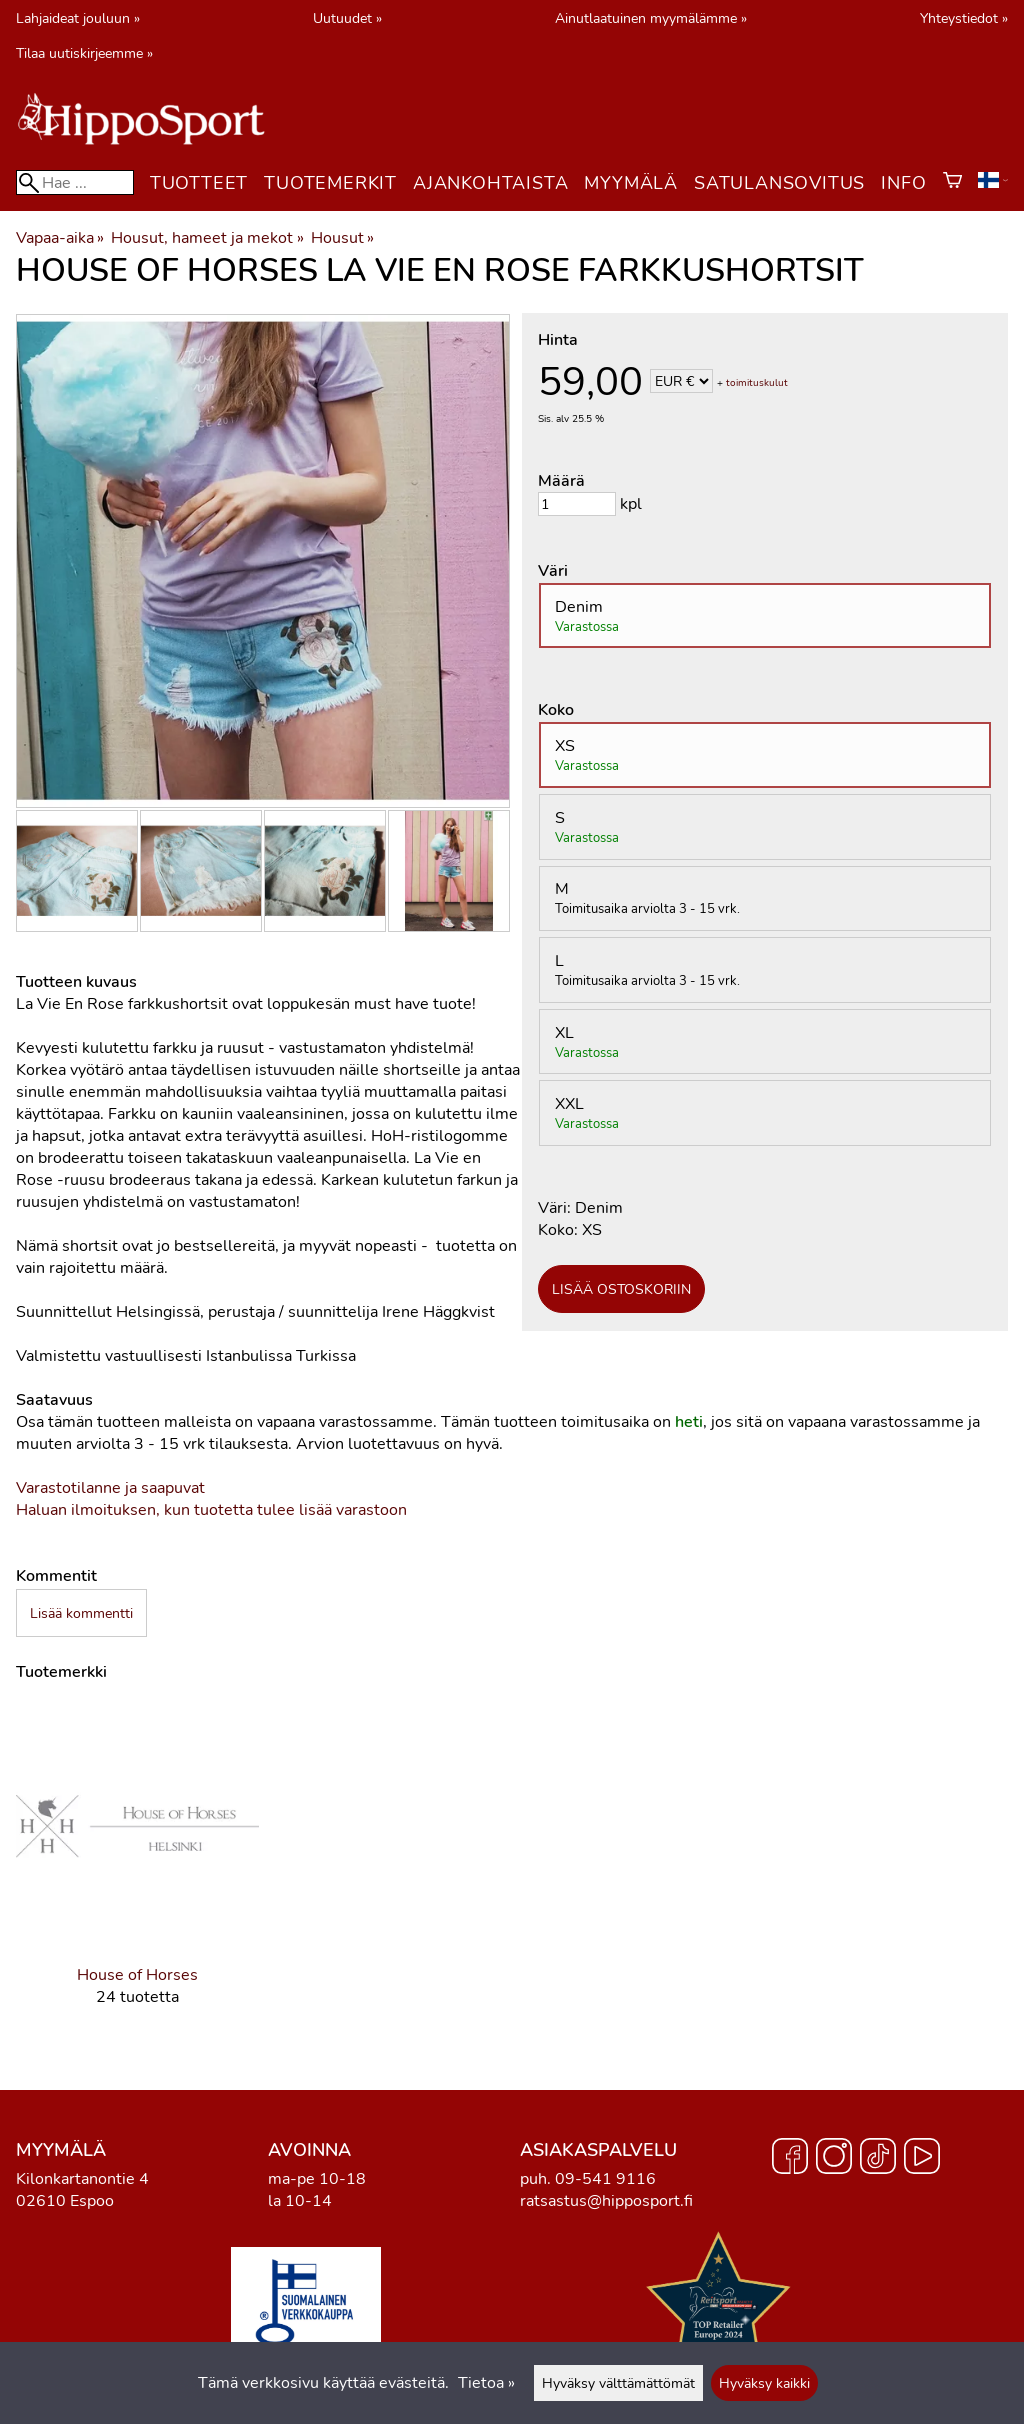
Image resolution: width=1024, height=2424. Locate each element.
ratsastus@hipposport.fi (606, 2201)
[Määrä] (577, 504)
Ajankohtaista (490, 183)
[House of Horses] (137, 1870)
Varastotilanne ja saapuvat (110, 1488)
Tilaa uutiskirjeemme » (84, 53)
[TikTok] (878, 2159)
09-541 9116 (605, 2179)
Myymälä (631, 183)
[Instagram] (834, 2159)
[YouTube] (922, 2159)
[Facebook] (790, 2159)
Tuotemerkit (330, 183)
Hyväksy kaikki (764, 2383)
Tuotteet (199, 183)
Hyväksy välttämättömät (618, 2383)
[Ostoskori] (952, 183)
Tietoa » (486, 2383)
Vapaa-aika (60, 238)
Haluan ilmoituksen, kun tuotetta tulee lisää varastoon (211, 1510)
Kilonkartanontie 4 (82, 2179)
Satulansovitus (779, 183)
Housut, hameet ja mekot (207, 238)
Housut (342, 238)
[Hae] (75, 182)
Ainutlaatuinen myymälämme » (651, 18)
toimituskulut (757, 383)
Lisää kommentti (81, 1613)
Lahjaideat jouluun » (78, 18)
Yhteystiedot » (964, 18)
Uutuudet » (347, 18)
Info (903, 183)
